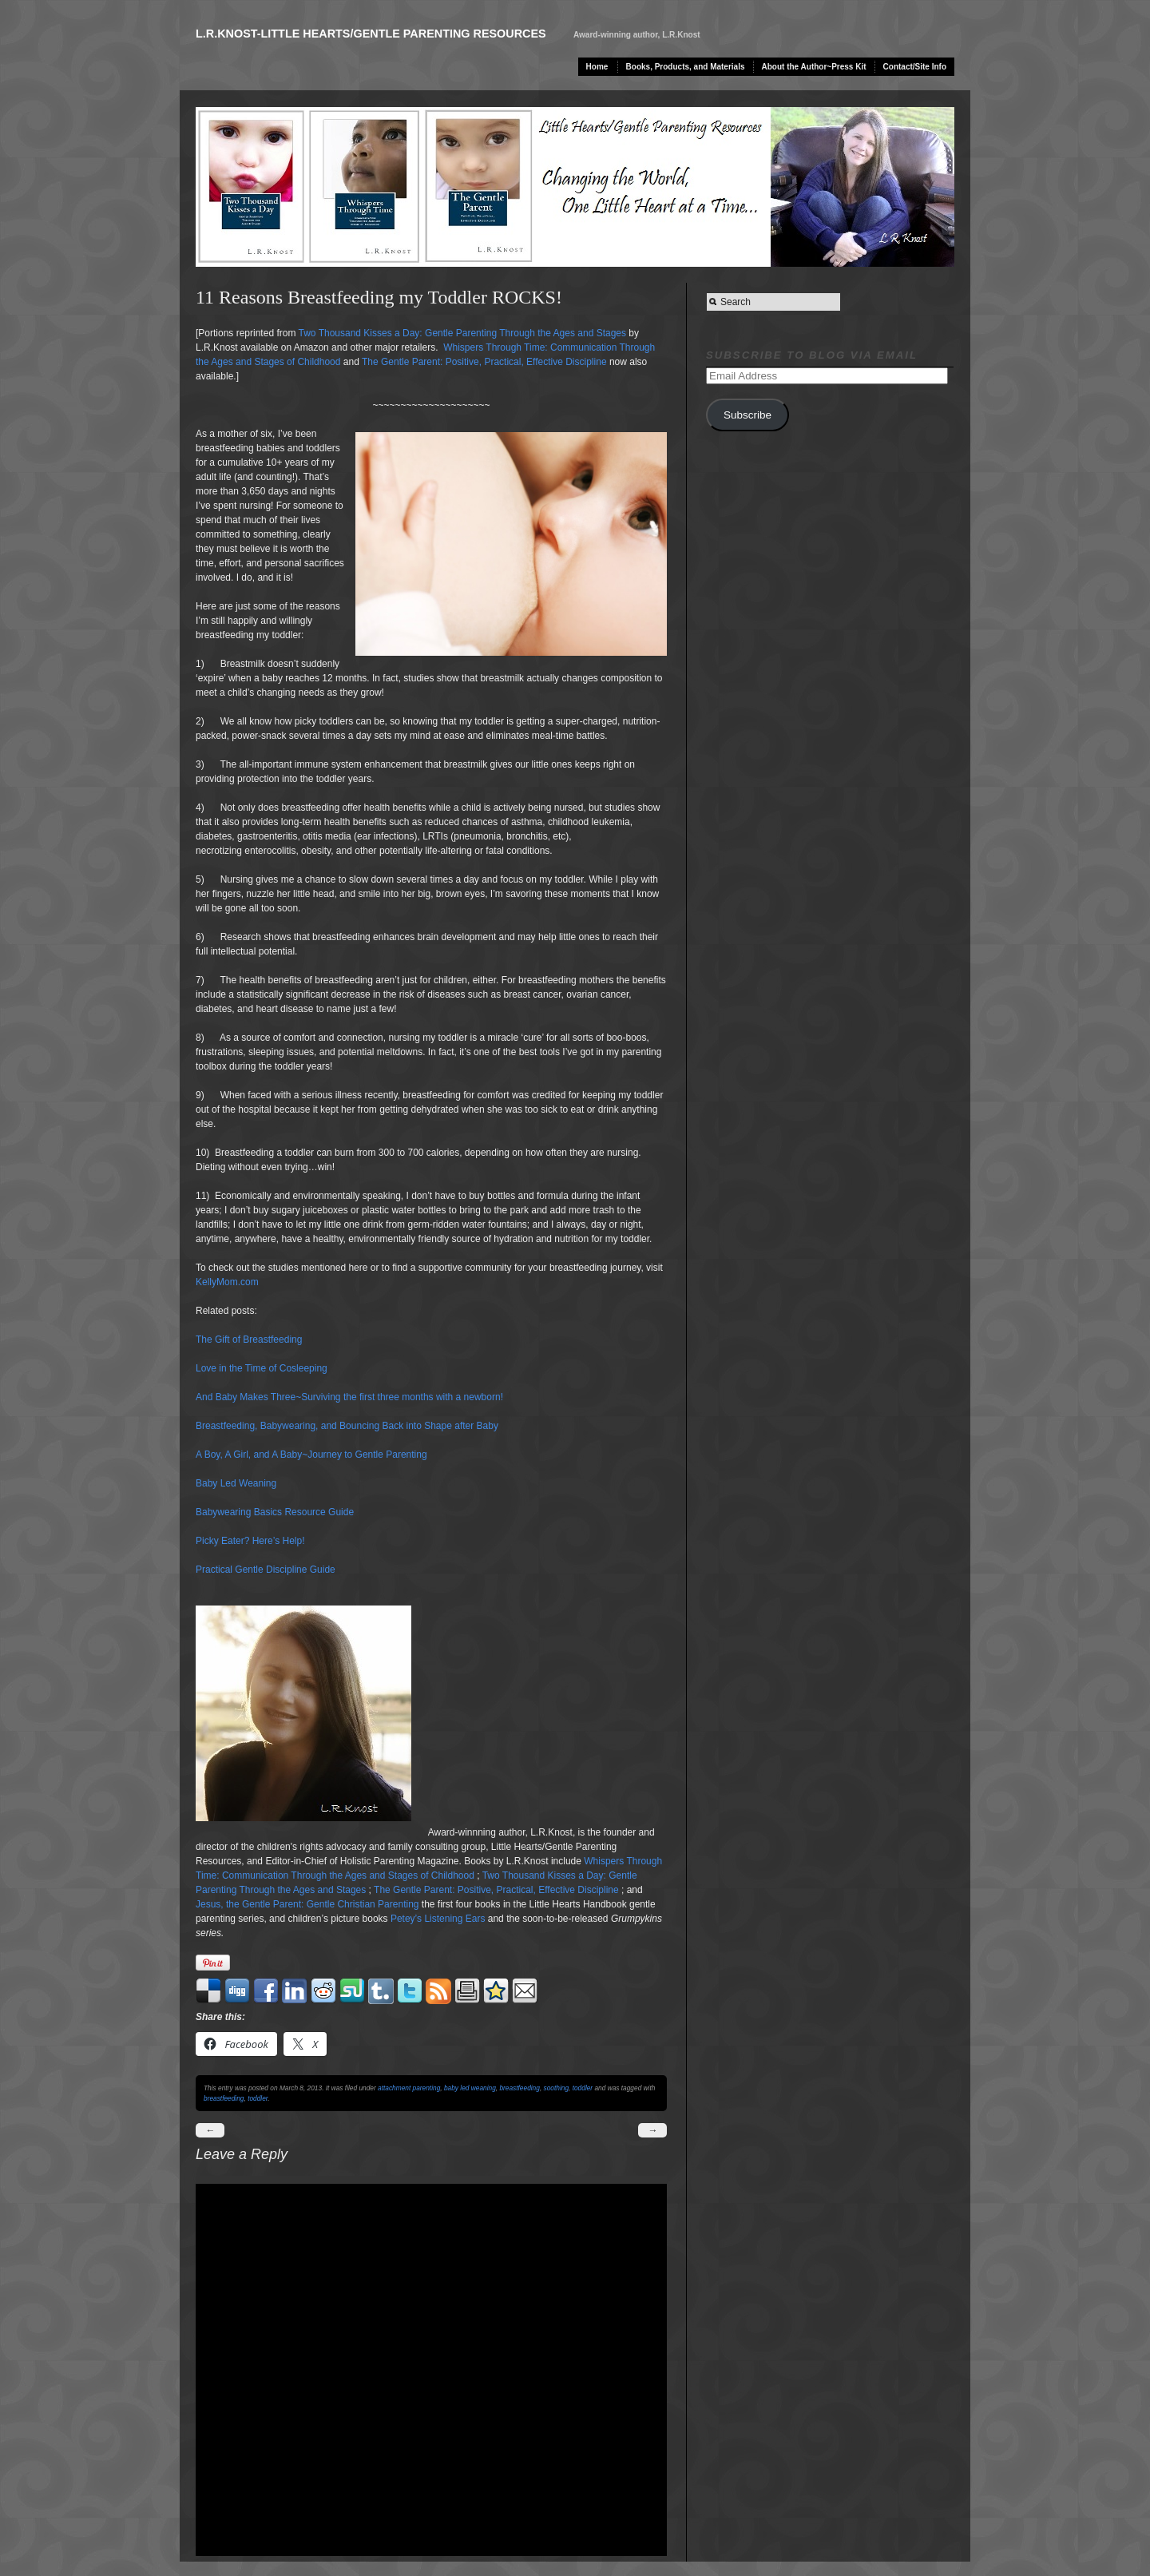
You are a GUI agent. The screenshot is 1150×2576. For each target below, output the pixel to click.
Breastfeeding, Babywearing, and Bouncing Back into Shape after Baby (347, 1425)
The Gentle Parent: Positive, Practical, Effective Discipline (484, 361)
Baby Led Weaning (236, 1483)
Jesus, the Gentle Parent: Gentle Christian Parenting (307, 1904)
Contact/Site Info (914, 66)
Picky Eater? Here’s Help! (250, 1540)
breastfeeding (519, 2088)
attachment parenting (409, 2088)
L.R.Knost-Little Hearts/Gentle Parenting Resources (371, 33)
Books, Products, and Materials (685, 66)
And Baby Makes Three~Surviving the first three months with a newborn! (349, 1397)
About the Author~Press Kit (814, 66)
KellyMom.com (227, 1282)
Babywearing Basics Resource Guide (275, 1512)
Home (597, 66)
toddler (583, 2088)
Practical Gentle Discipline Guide (265, 1569)
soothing (556, 2088)
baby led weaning (470, 2088)
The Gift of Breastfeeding (249, 1339)
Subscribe (747, 415)
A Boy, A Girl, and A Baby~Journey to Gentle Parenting (311, 1454)
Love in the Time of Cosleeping (261, 1368)
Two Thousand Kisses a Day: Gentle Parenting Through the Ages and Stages (462, 333)
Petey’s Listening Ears (438, 1918)
